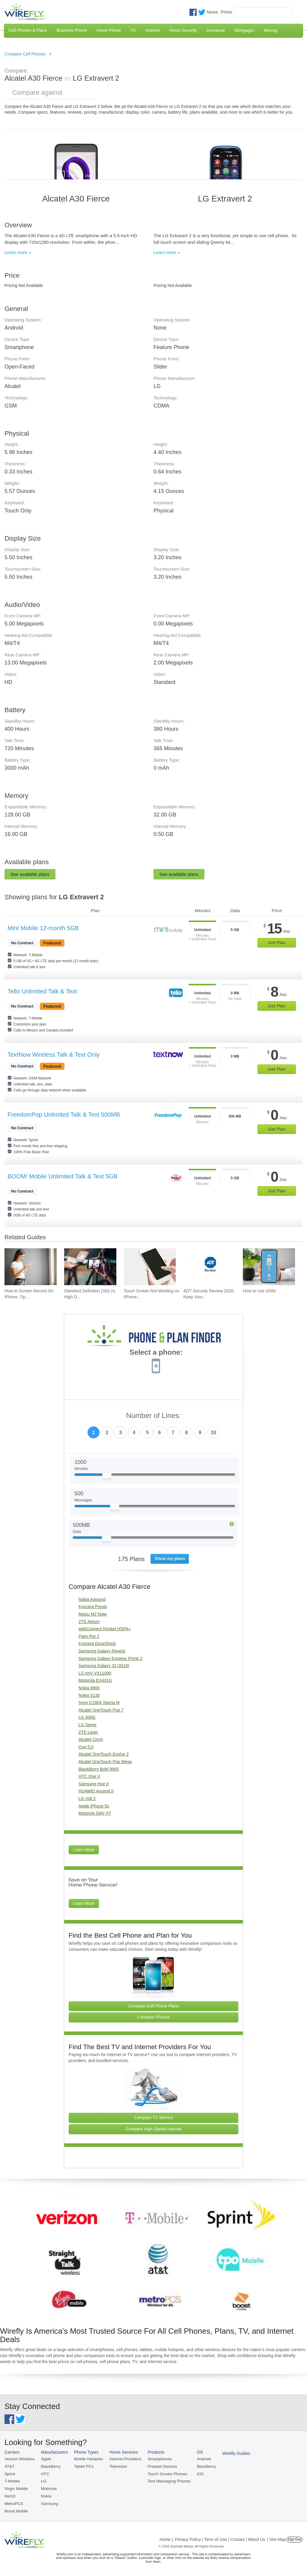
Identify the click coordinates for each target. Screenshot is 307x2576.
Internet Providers (122, 2459)
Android (198, 2459)
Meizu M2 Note (93, 1614)
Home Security (183, 30)
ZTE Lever (88, 1732)
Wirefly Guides (230, 2453)
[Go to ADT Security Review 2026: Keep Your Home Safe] (209, 1266)
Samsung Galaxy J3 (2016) (104, 1665)
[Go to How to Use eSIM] (269, 1266)
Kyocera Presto (93, 1606)
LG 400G (87, 1717)
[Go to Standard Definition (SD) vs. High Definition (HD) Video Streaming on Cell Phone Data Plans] (90, 1266)
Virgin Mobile (15, 2488)
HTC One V (89, 1776)
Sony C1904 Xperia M (99, 1702)
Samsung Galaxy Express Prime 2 (110, 1658)
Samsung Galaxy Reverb (102, 1651)
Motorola (47, 2488)
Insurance (216, 30)
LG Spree (88, 1724)
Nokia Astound (92, 1599)
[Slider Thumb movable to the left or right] (107, 1476)
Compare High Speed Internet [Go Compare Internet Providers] (153, 2129)
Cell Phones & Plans (28, 30)
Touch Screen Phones (163, 2473)
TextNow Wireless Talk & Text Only (53, 1055)
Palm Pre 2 (89, 1636)
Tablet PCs (82, 2466)
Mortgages (244, 30)
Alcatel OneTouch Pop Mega (105, 1761)
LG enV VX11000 (95, 1673)
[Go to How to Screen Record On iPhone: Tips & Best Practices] (30, 1266)
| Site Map (276, 2537)
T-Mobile (11, 2480)
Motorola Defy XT (95, 1813)
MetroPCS (13, 2502)
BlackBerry (49, 2466)
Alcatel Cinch (91, 1739)
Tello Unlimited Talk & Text (42, 991)
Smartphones (155, 2459)
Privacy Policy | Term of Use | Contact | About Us (220, 2537)
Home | (166, 2537)
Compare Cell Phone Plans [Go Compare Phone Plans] (153, 2006)
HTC (44, 2473)
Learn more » (17, 252)
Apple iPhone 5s (94, 1806)
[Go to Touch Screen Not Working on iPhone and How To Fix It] (150, 1266)
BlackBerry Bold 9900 (99, 1769)
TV (133, 30)
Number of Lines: (153, 1415)
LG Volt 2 (87, 1798)
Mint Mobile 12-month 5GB (43, 928)
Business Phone (72, 30)
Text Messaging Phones (165, 2480)
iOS (195, 2473)
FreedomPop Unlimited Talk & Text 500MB (63, 1115)
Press (226, 11)
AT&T (9, 2466)
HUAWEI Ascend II (96, 1791)
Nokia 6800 (89, 1687)
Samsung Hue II (94, 1783)
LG (42, 2480)
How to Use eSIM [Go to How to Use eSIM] (259, 1290)
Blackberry (201, 2466)
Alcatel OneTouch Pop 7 (101, 1710)
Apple (45, 2459)
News (212, 11)
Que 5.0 (86, 1747)
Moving (270, 30)
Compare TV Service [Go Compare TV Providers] (153, 2117)
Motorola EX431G (95, 1680)
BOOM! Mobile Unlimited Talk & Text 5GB (62, 1176)
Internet (152, 30)
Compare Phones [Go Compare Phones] (153, 2017)
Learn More (84, 1849)
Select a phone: (156, 1353)
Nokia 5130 (89, 1695)
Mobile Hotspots (87, 2459)
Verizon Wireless (19, 2459)
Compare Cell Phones (25, 54)
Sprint (9, 2473)
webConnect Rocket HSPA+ (105, 1628)
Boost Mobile (15, 2509)
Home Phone (109, 30)
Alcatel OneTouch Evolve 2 (104, 1754)
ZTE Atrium (89, 1621)
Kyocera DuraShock (97, 1643)
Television (115, 2466)
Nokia (45, 2495)
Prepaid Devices (158, 2466)
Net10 (9, 2495)
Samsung (48, 2502)
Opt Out (294, 2538)
